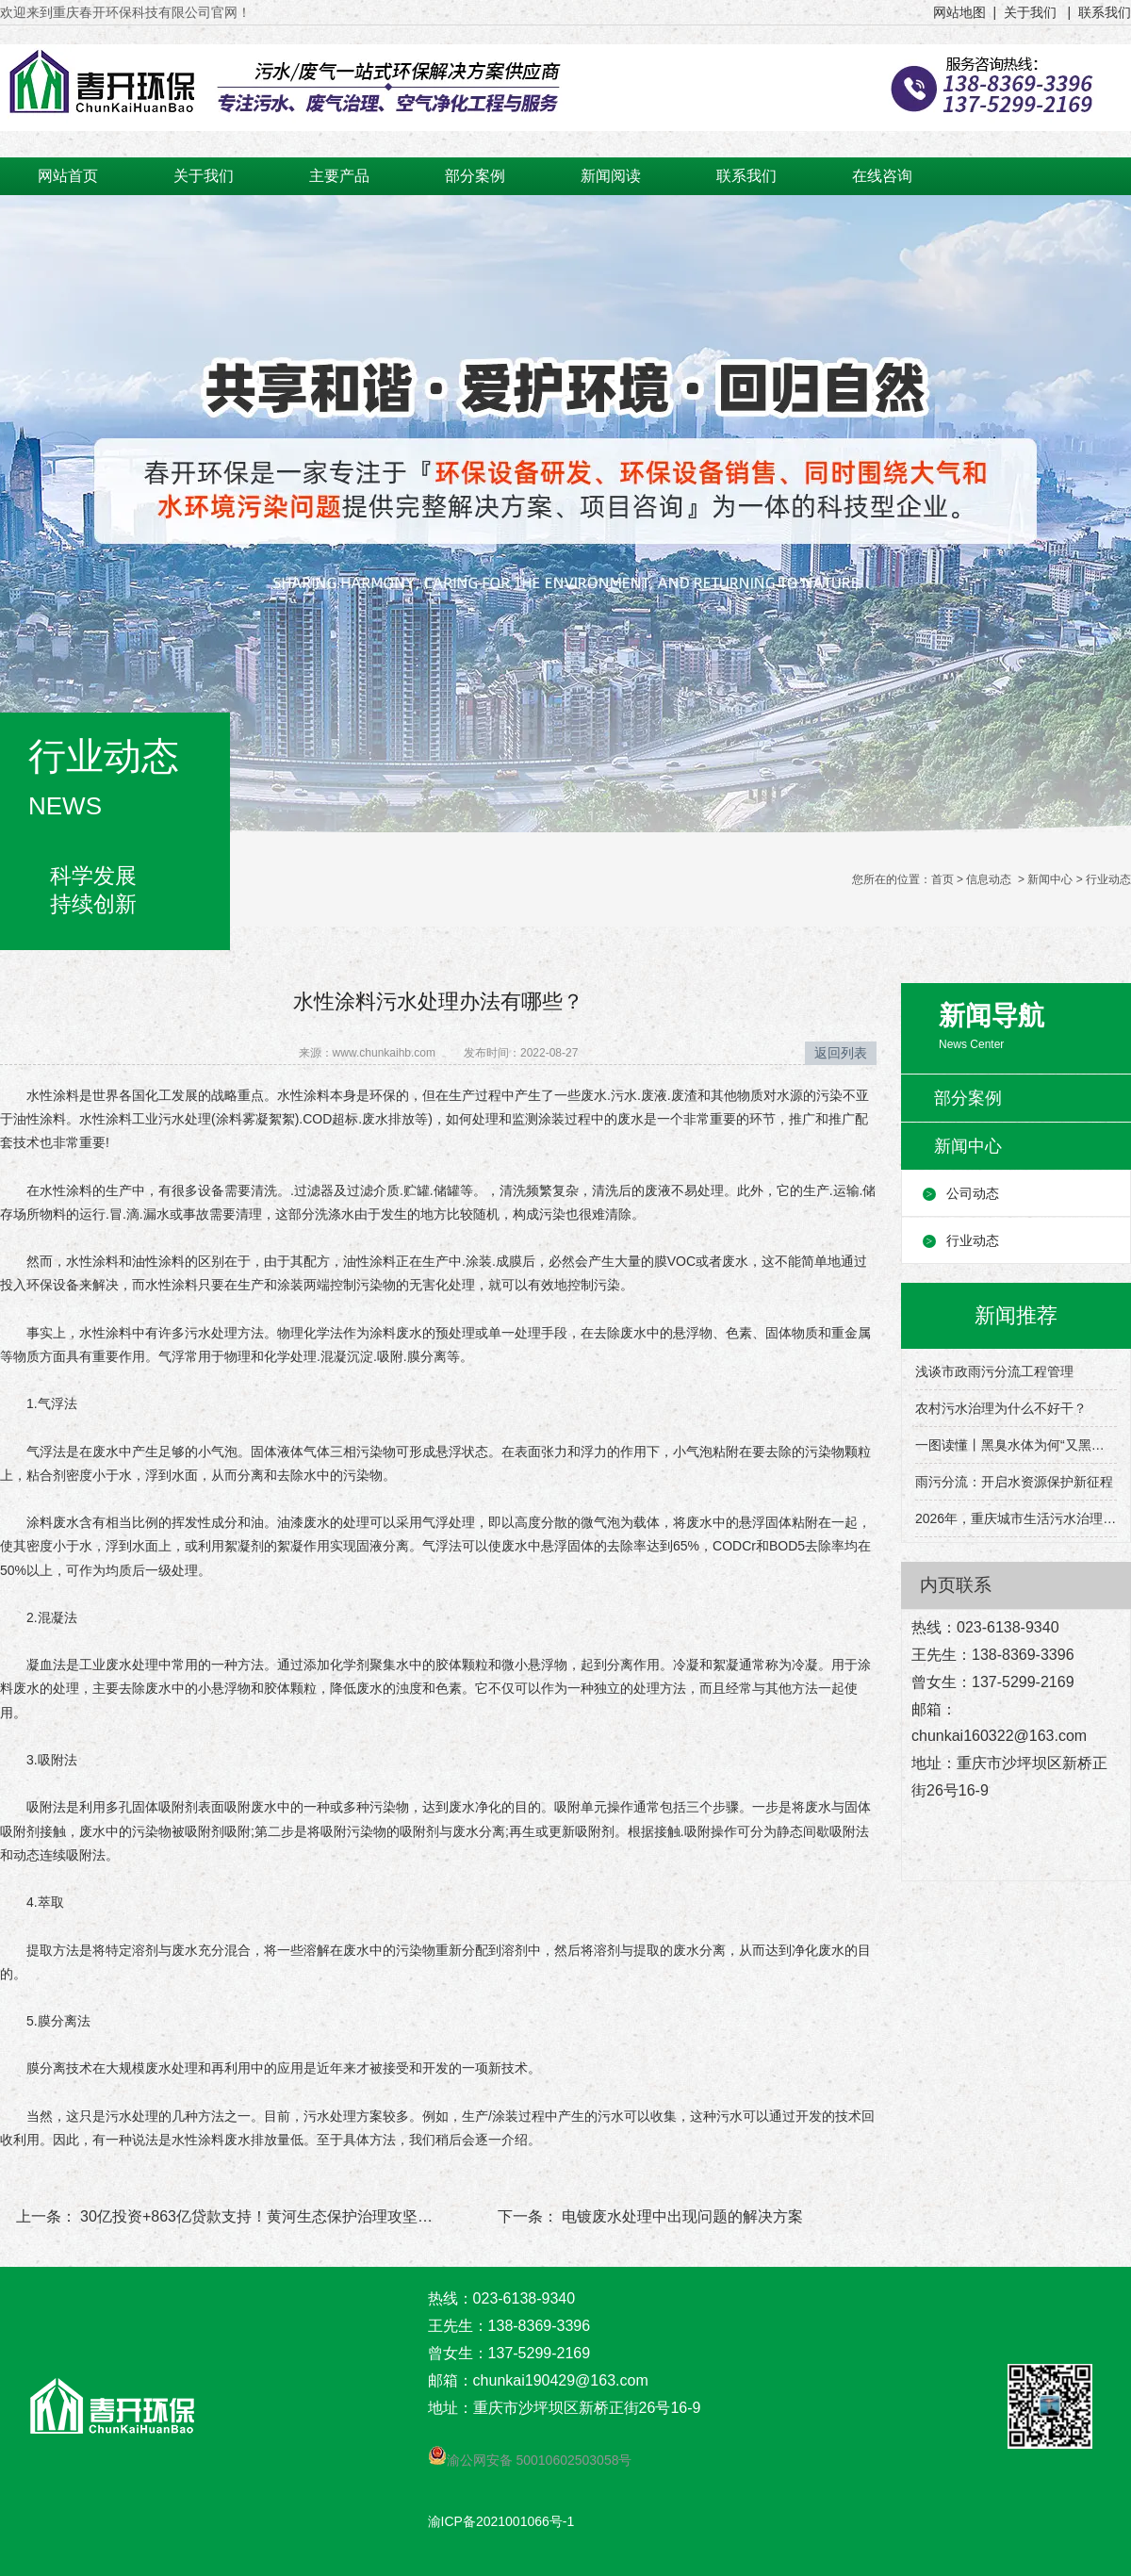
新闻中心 (1050, 879)
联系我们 (746, 176)
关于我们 (203, 176)
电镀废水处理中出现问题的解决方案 (680, 2216)
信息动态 (988, 879)
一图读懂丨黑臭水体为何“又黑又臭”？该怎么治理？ (1016, 1444)
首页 (942, 879)
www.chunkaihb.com (384, 1052)
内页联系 (956, 1585)
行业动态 (972, 1240)
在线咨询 (882, 176)
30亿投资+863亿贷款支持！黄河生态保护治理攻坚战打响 (269, 2216)
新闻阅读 (611, 176)
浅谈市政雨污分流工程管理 (994, 1371)
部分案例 (475, 176)
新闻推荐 (1016, 1315)
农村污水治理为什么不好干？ (1001, 1408)
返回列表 (840, 1052)
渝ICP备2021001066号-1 (501, 2521)
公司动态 (972, 1193)
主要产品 (339, 176)
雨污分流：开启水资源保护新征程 (1014, 1481)
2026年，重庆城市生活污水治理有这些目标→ (1016, 1518)
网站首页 (68, 176)
